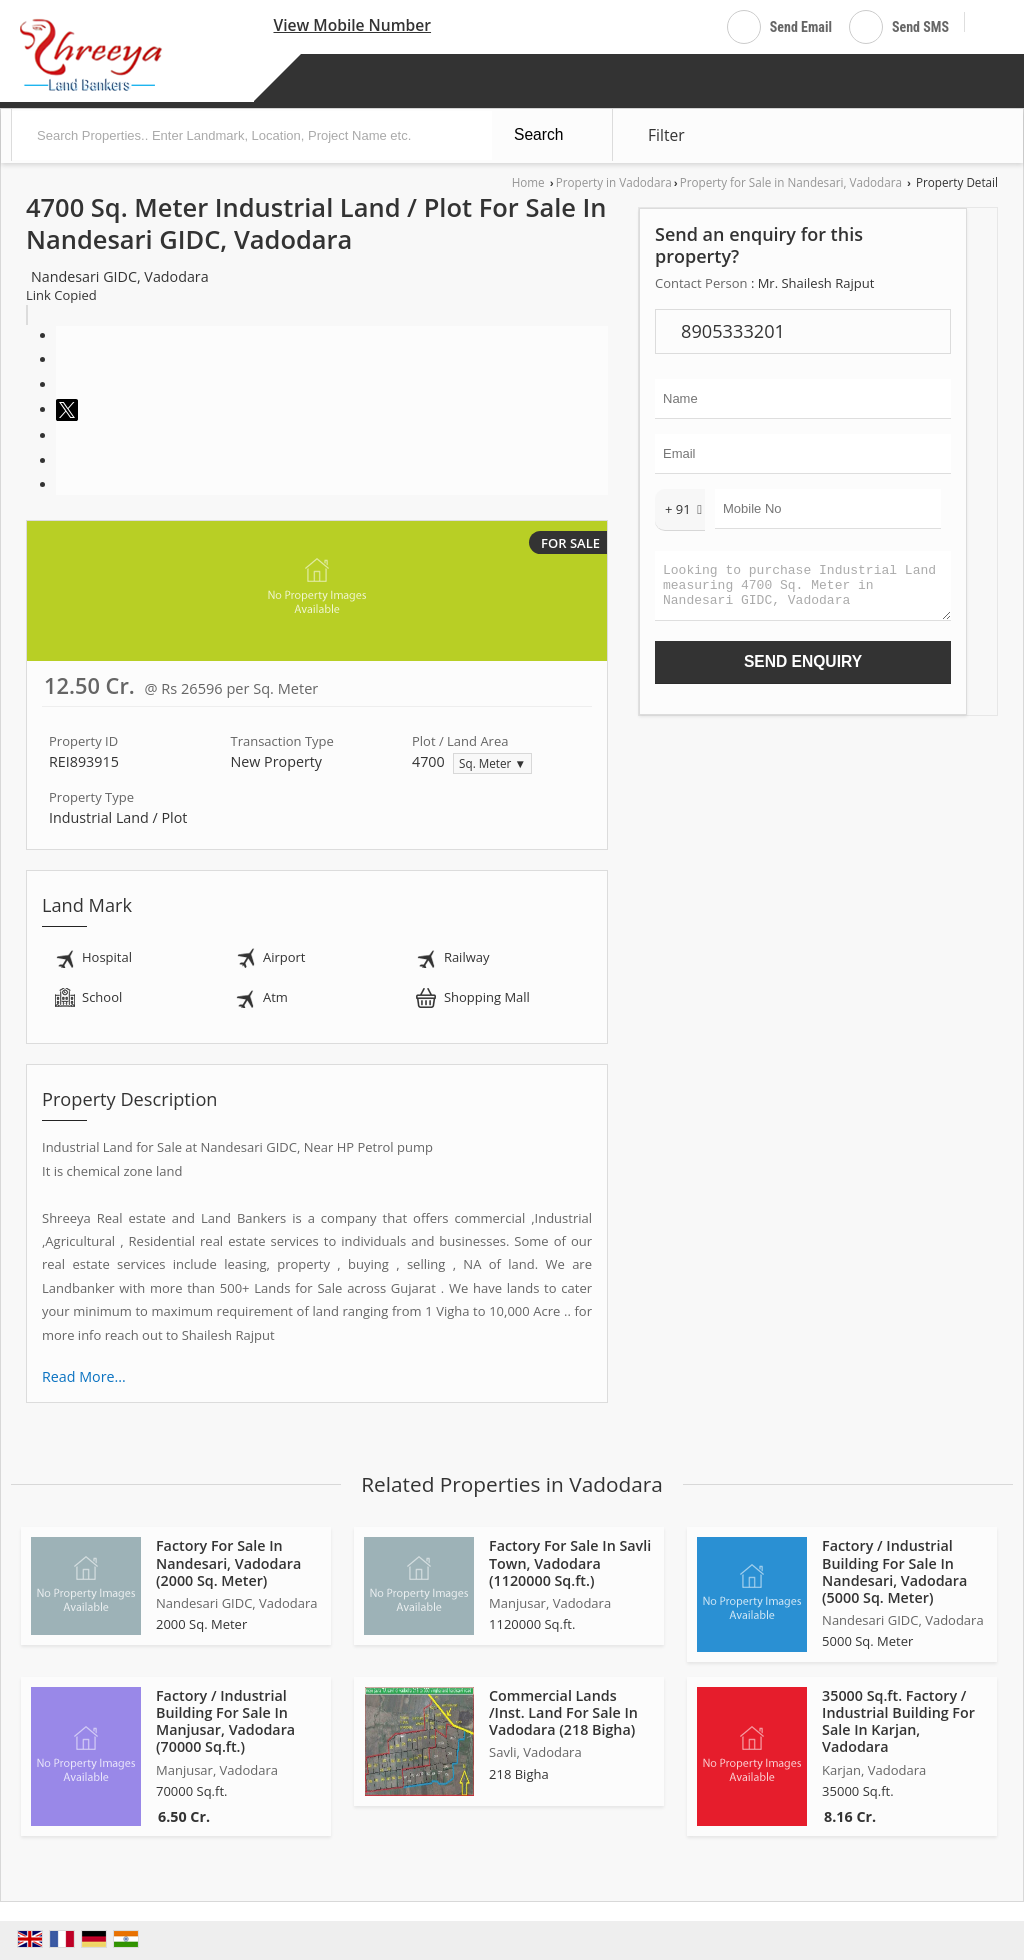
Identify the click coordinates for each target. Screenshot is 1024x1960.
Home (528, 182)
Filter (666, 135)
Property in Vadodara (614, 182)
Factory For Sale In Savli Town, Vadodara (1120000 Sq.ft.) (570, 1562)
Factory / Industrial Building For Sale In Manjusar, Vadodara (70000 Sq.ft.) (225, 1721)
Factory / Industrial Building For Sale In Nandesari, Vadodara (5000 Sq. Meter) (894, 1571)
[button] (352, 25)
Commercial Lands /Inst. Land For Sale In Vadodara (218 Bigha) (563, 1712)
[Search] (987, 23)
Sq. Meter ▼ (492, 763)
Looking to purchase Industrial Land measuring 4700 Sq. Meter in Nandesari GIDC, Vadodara (803, 590)
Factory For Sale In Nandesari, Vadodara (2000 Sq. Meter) (228, 1562)
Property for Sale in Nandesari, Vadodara (791, 182)
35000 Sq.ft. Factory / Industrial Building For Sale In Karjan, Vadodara (898, 1721)
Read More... (84, 1376)
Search (538, 134)
